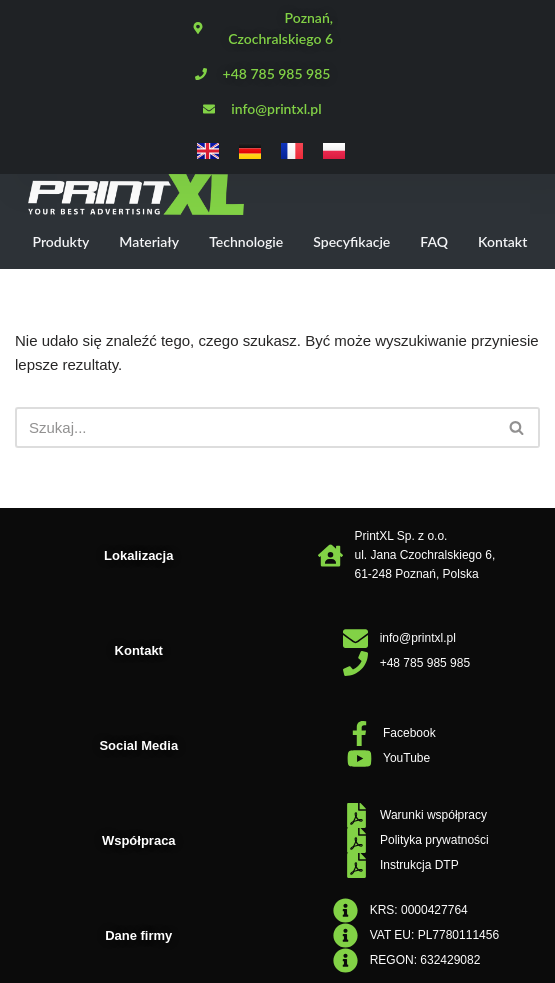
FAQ (434, 241)
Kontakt (502, 241)
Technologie (246, 241)
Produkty (61, 241)
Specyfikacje (351, 241)
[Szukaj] (255, 427)
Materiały (149, 241)
